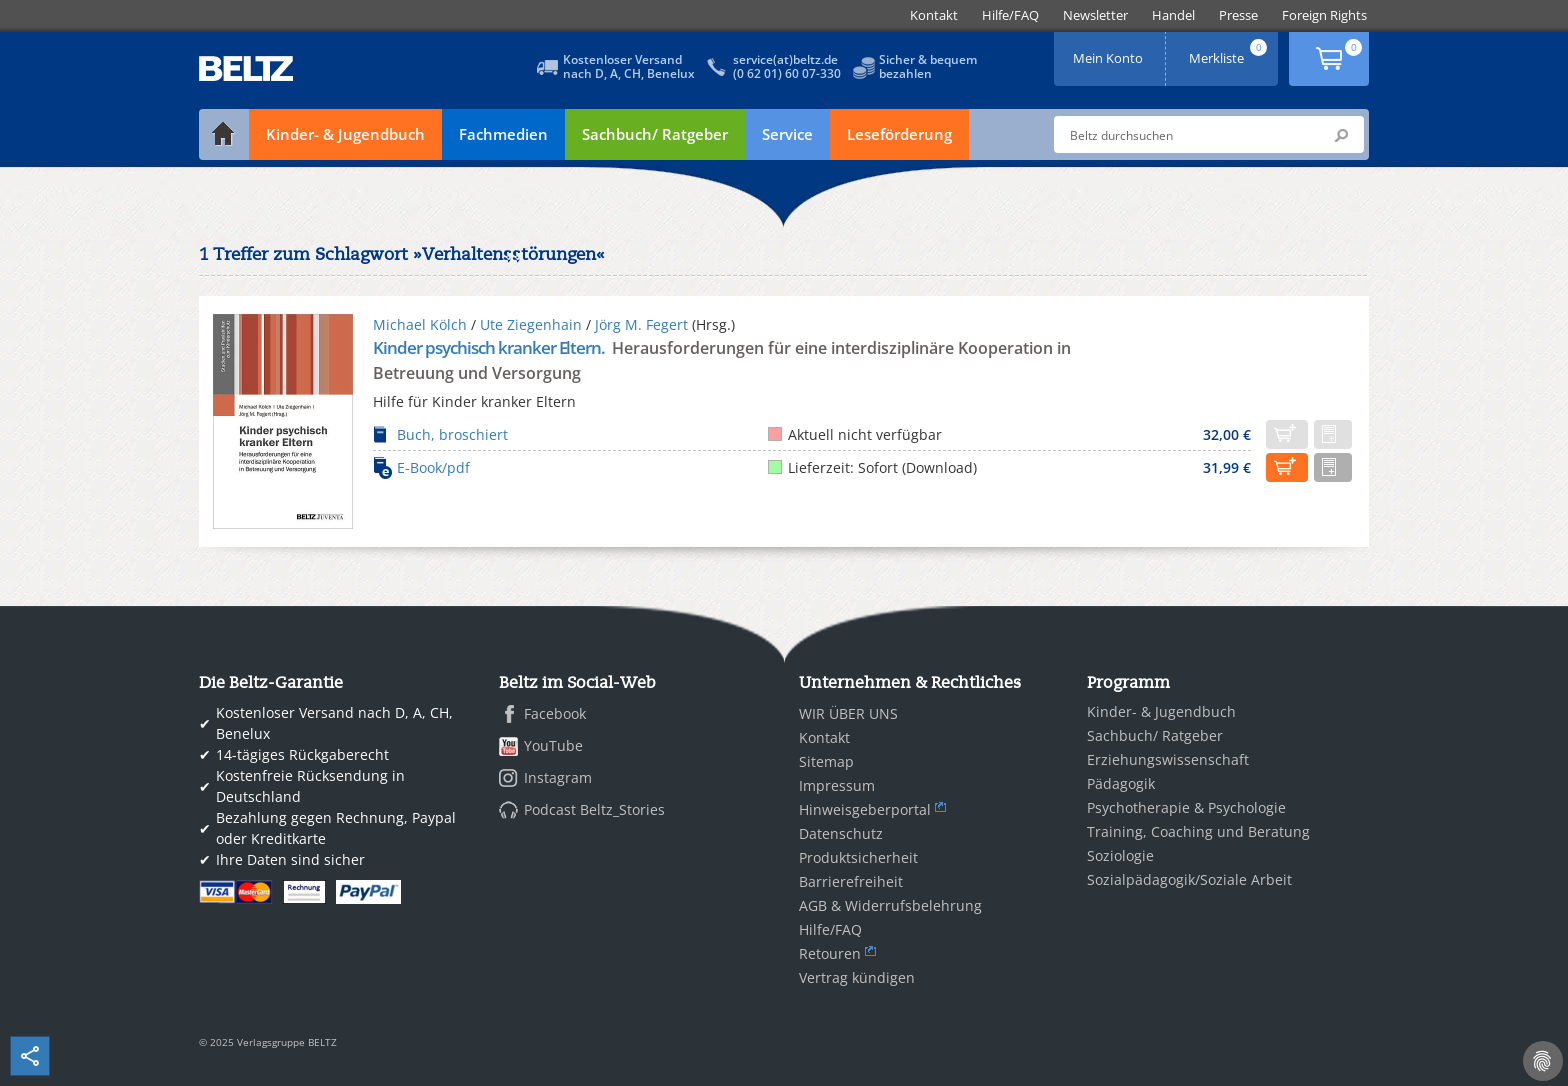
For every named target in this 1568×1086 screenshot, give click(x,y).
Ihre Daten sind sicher (290, 859)
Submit (1341, 135)
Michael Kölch (420, 324)
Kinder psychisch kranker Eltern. (490, 347)
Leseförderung (899, 134)
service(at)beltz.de (785, 59)
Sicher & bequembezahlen (928, 66)
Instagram (558, 777)
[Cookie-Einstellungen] (1543, 1061)
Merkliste (1230, 51)
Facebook (555, 713)
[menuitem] (934, 15)
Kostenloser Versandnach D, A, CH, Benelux (629, 66)
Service (787, 134)
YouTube (553, 745)
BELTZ (247, 68)
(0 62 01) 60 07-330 (787, 73)
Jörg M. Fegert (641, 324)
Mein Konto (1110, 51)
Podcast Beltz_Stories (594, 809)
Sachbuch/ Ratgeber (655, 134)
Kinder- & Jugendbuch (345, 134)
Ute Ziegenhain (531, 324)
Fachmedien (503, 134)
